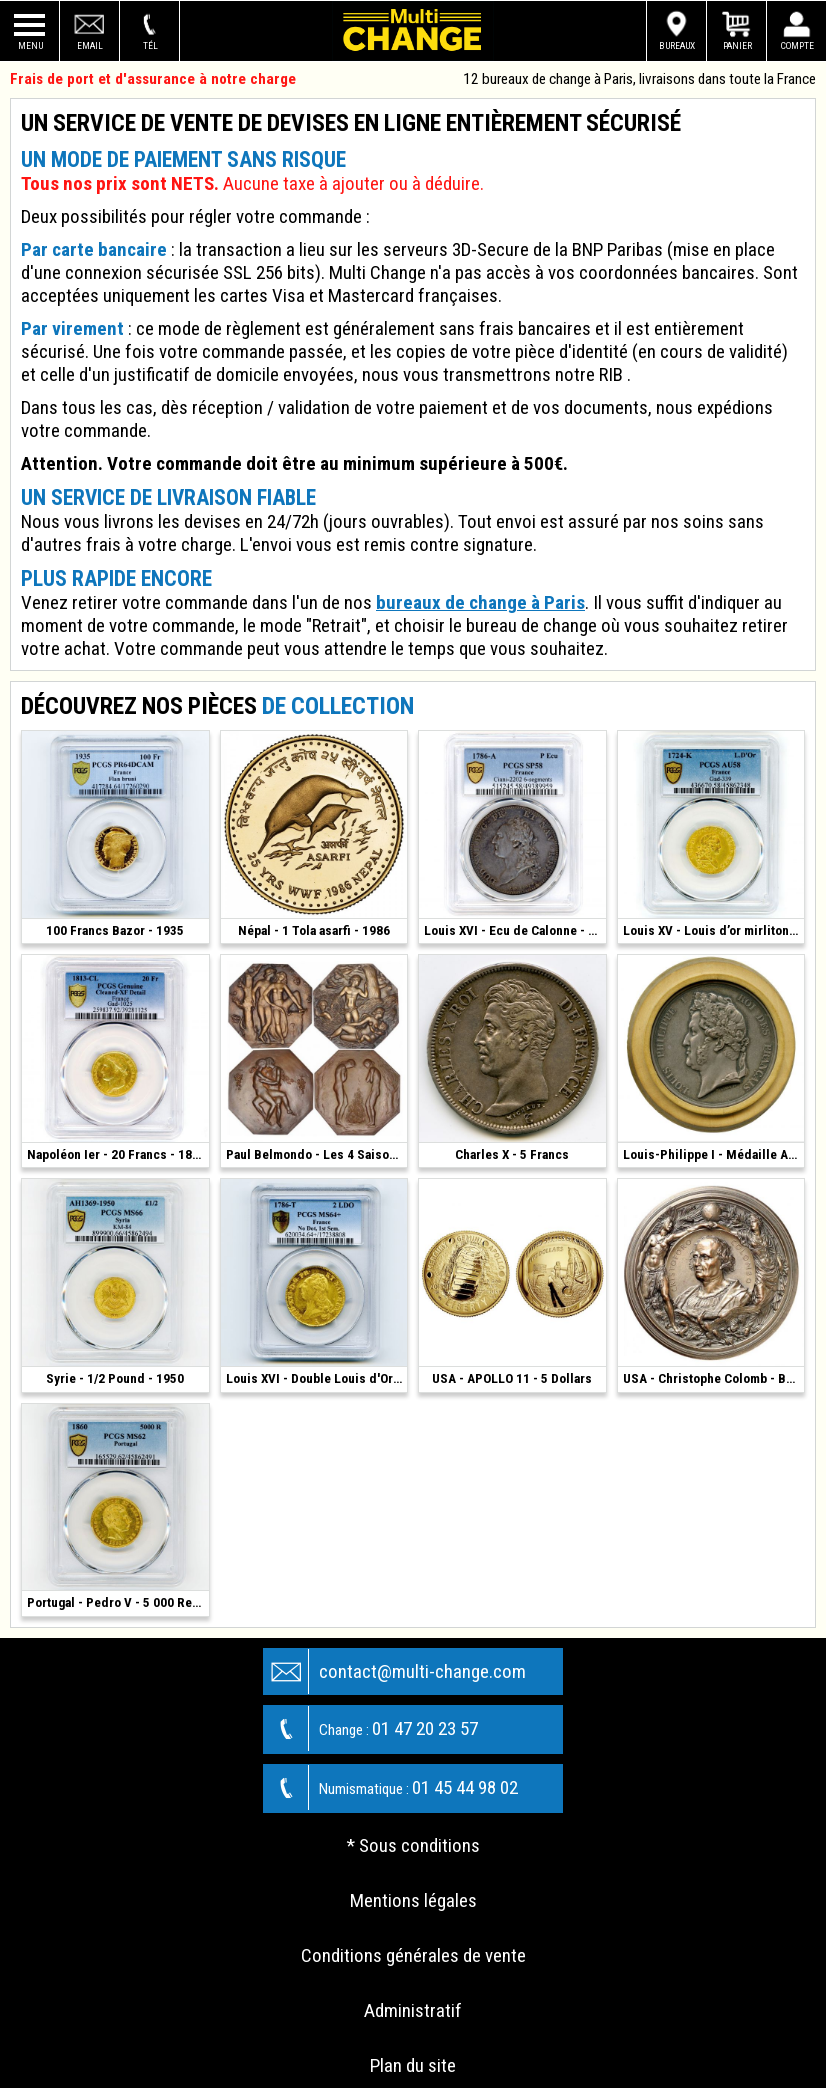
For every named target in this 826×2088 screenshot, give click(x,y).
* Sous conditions (413, 1845)
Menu (30, 45)
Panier (737, 45)
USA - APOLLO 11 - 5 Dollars (512, 1378)
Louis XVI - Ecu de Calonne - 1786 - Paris (515, 930)
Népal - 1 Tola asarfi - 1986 (314, 930)
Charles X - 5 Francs (512, 1154)
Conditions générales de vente (413, 1955)
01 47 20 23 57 (371, 1728)
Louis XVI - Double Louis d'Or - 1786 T (317, 1378)
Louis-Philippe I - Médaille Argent (714, 1154)
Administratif (413, 2010)
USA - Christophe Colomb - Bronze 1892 (714, 1378)
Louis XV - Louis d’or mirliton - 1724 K (714, 930)
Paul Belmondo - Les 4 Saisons (314, 1154)
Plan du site (413, 2065)
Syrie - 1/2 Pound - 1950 (115, 1378)
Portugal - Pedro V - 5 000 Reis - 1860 (118, 1602)
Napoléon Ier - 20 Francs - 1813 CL (118, 1154)
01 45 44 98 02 (391, 1787)
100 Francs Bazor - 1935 (115, 930)
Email (90, 45)
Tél (150, 45)
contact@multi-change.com (395, 1671)
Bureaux (677, 45)
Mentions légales (413, 1900)
